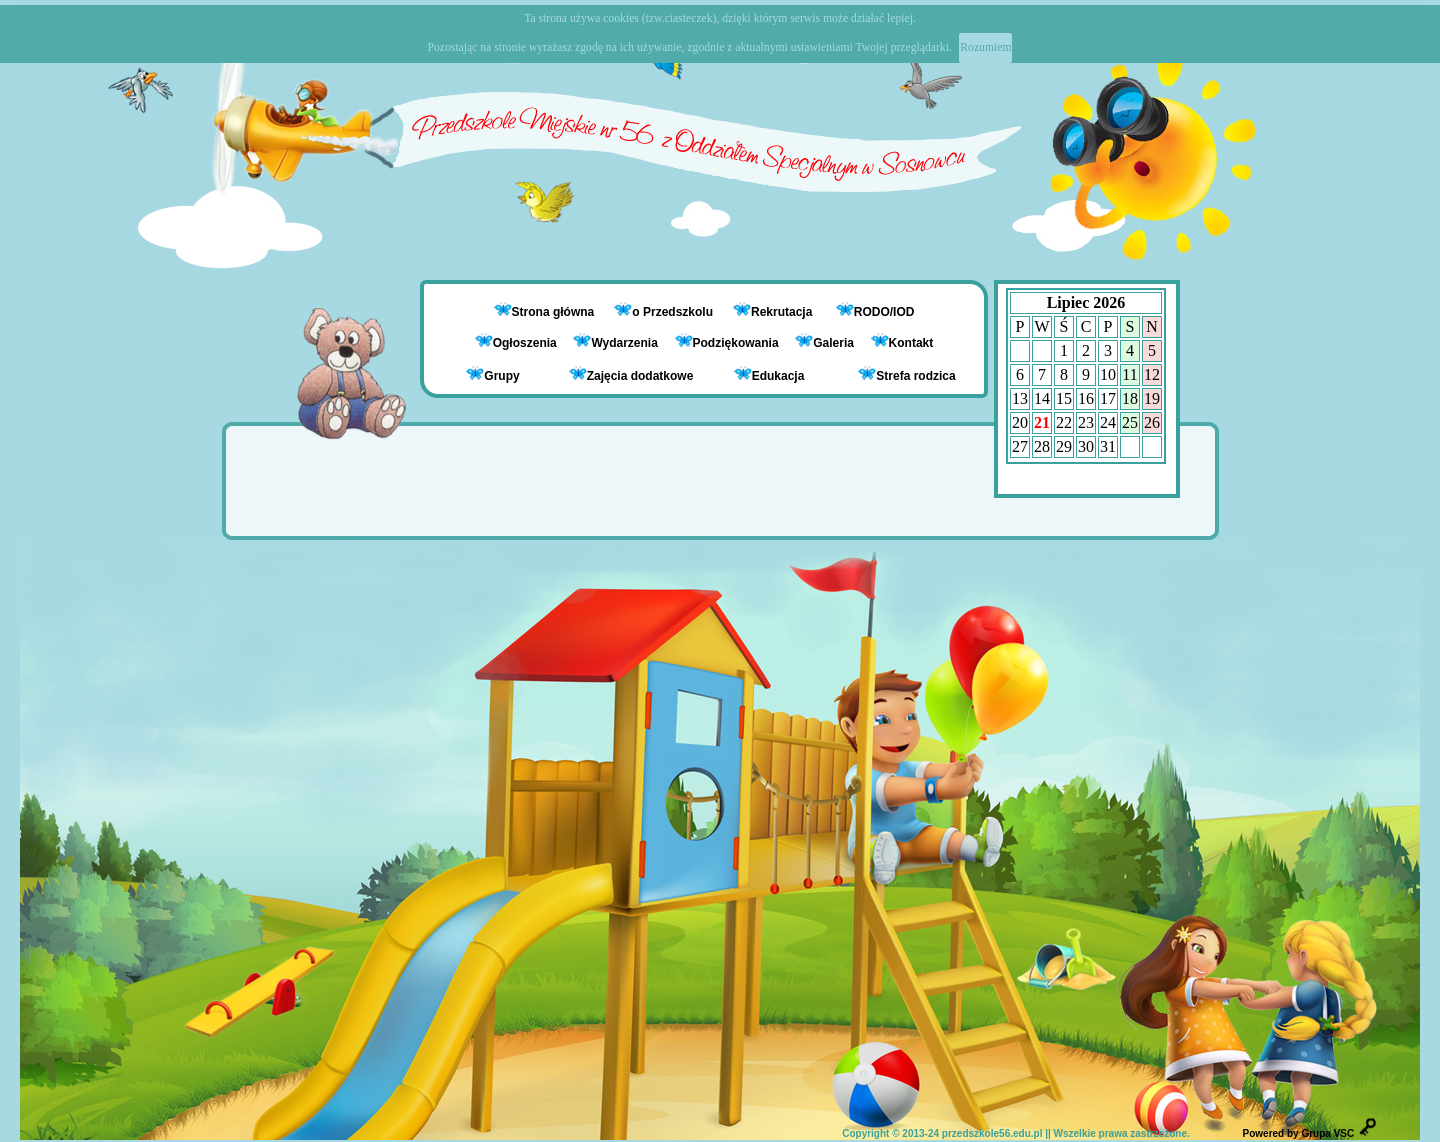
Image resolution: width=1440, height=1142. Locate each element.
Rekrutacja (783, 312)
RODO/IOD (884, 312)
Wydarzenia (615, 343)
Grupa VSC (1327, 1133)
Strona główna (555, 312)
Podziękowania (727, 343)
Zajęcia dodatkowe (631, 374)
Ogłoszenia (516, 343)
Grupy (492, 374)
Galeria (824, 343)
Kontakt (911, 343)
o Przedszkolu (674, 312)
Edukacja (769, 374)
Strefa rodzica (906, 374)
